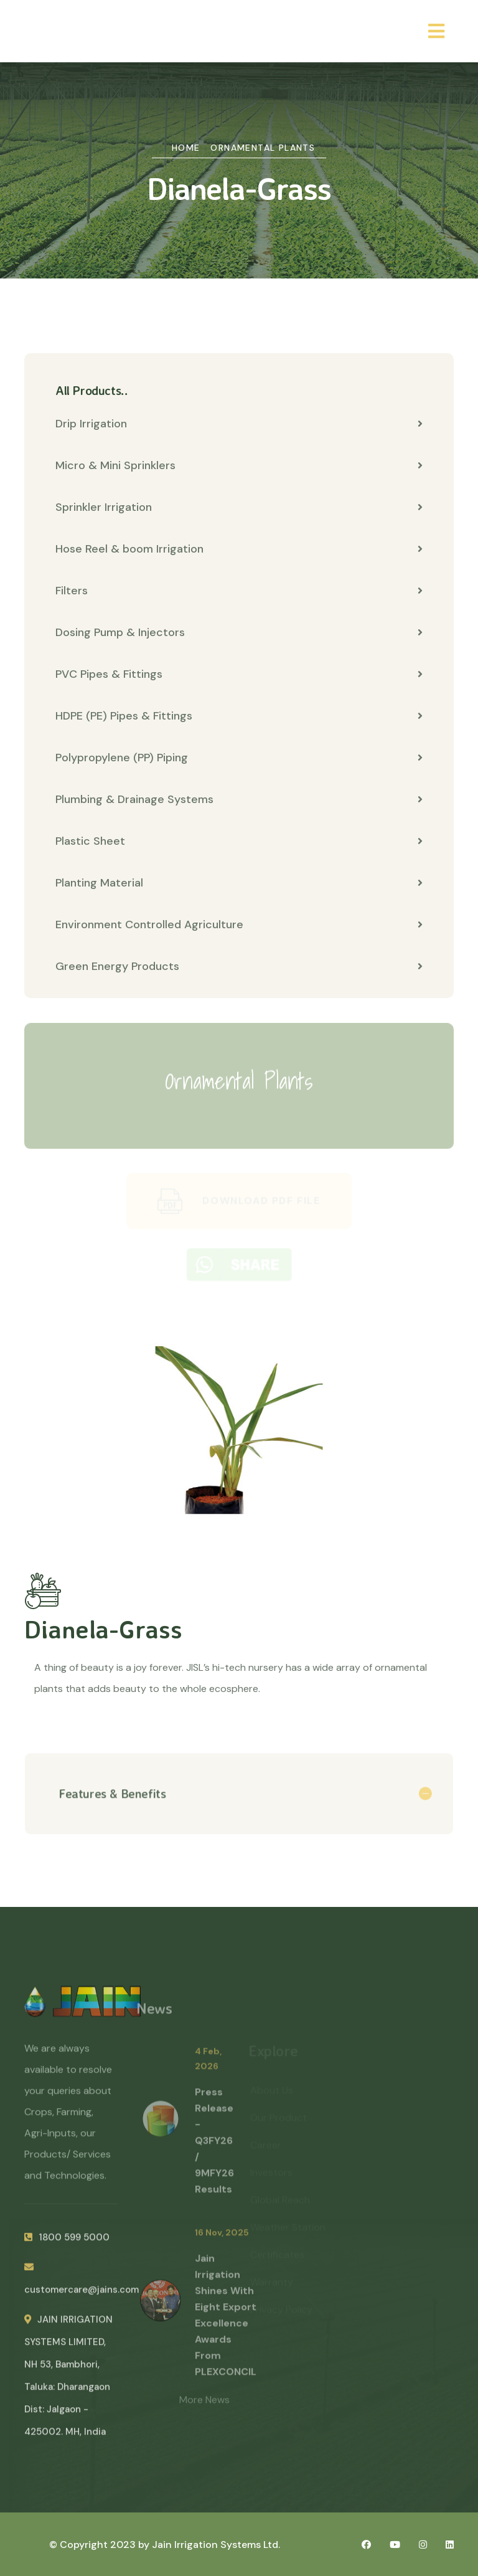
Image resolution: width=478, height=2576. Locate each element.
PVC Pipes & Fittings (239, 674)
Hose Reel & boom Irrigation (239, 549)
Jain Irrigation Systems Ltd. (216, 2544)
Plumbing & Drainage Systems (239, 799)
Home (186, 147)
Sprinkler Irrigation (239, 507)
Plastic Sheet (239, 841)
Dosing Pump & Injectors (239, 632)
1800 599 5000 (67, 2243)
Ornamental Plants (262, 147)
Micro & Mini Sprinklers (239, 466)
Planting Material (239, 883)
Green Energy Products (239, 966)
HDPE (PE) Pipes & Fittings (239, 716)
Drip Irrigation (239, 424)
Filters (239, 591)
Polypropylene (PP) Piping (239, 758)
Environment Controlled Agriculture (239, 925)
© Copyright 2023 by (100, 2544)
